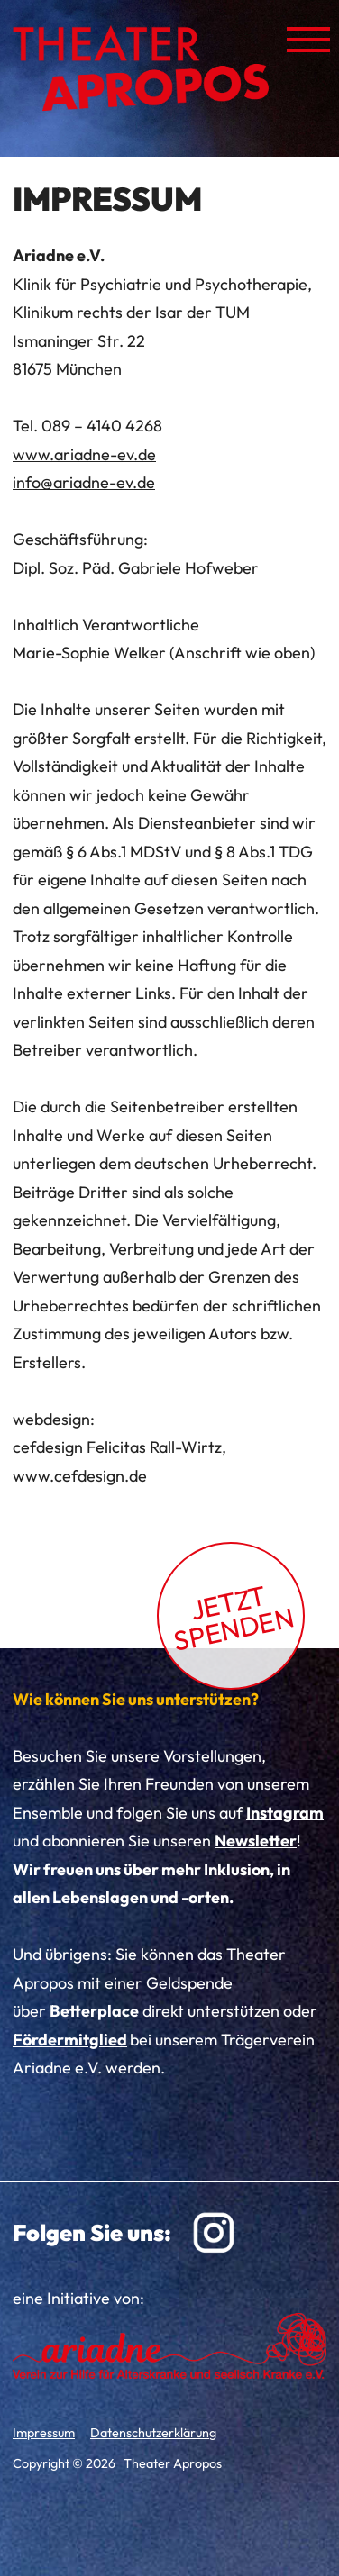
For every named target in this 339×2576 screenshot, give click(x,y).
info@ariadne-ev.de (84, 482)
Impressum (44, 2433)
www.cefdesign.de (80, 1475)
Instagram (285, 1812)
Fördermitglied (70, 2039)
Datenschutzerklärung (153, 2433)
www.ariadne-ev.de (84, 454)
